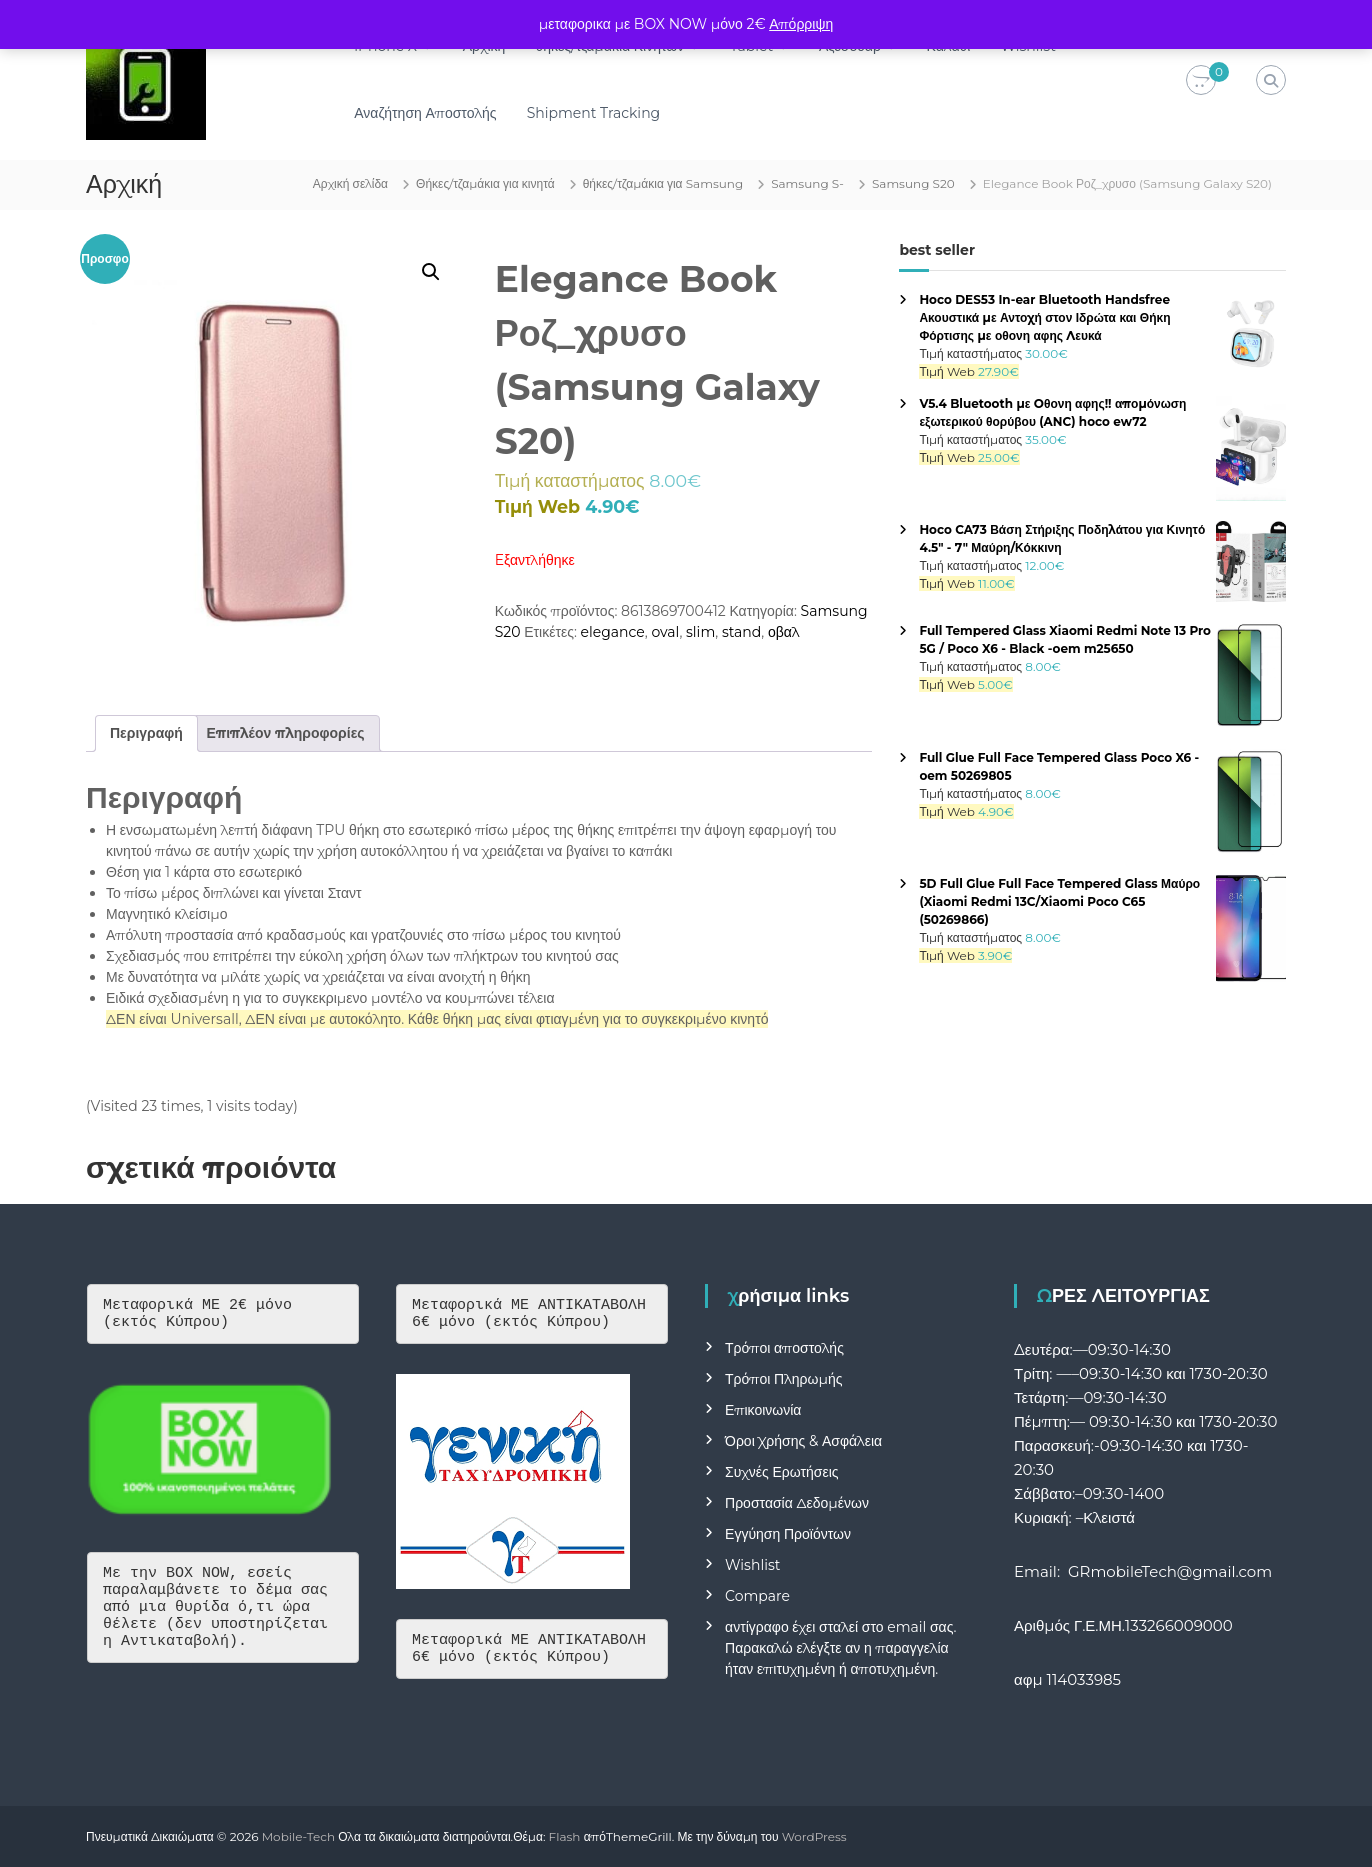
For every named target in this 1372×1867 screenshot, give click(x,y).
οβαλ (784, 632)
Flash (565, 1836)
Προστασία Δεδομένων (797, 1503)
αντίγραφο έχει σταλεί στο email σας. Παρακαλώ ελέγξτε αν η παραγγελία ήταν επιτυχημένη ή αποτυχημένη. (840, 1648)
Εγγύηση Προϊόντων (788, 1534)
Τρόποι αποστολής (784, 1348)
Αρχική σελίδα (350, 183)
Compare (757, 1596)
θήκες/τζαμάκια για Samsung (663, 183)
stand (741, 632)
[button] (431, 272)
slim (700, 632)
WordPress (814, 1836)
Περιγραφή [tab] (146, 733)
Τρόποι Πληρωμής (783, 1379)
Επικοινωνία (763, 1410)
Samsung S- (807, 183)
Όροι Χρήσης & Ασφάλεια (803, 1441)
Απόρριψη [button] (801, 24)
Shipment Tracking (594, 113)
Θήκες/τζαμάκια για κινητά (485, 183)
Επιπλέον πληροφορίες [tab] (286, 733)
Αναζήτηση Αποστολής (425, 113)
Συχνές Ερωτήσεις (782, 1472)
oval (665, 632)
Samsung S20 (913, 183)
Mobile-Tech (298, 1836)
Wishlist (752, 1565)
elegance (613, 632)
